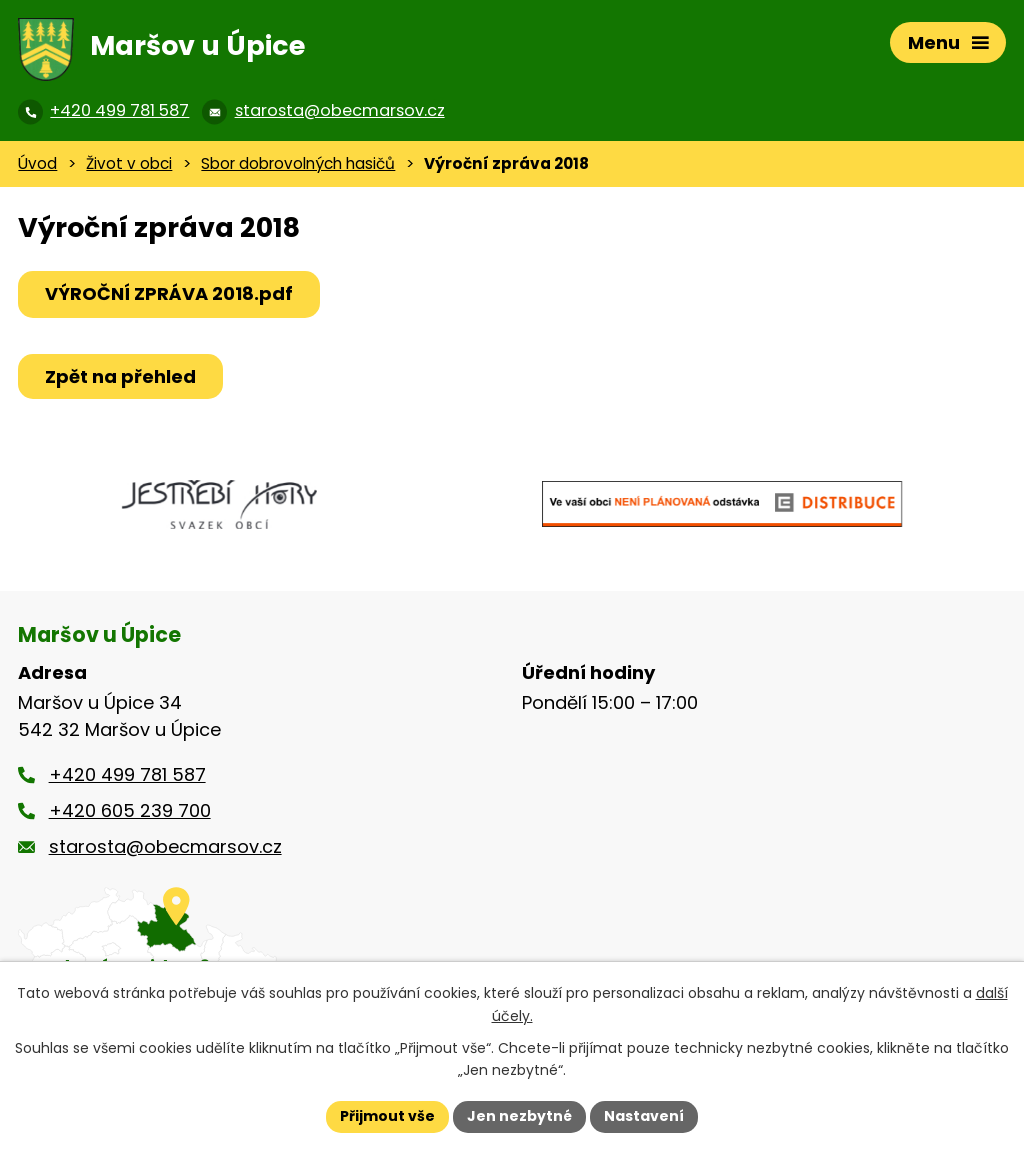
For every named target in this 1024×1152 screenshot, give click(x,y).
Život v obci (129, 163)
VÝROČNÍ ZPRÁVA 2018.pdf (169, 293)
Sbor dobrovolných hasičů (298, 163)
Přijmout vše (387, 1116)
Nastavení (644, 1116)
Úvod (37, 163)
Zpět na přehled (120, 376)
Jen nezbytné (519, 1116)
